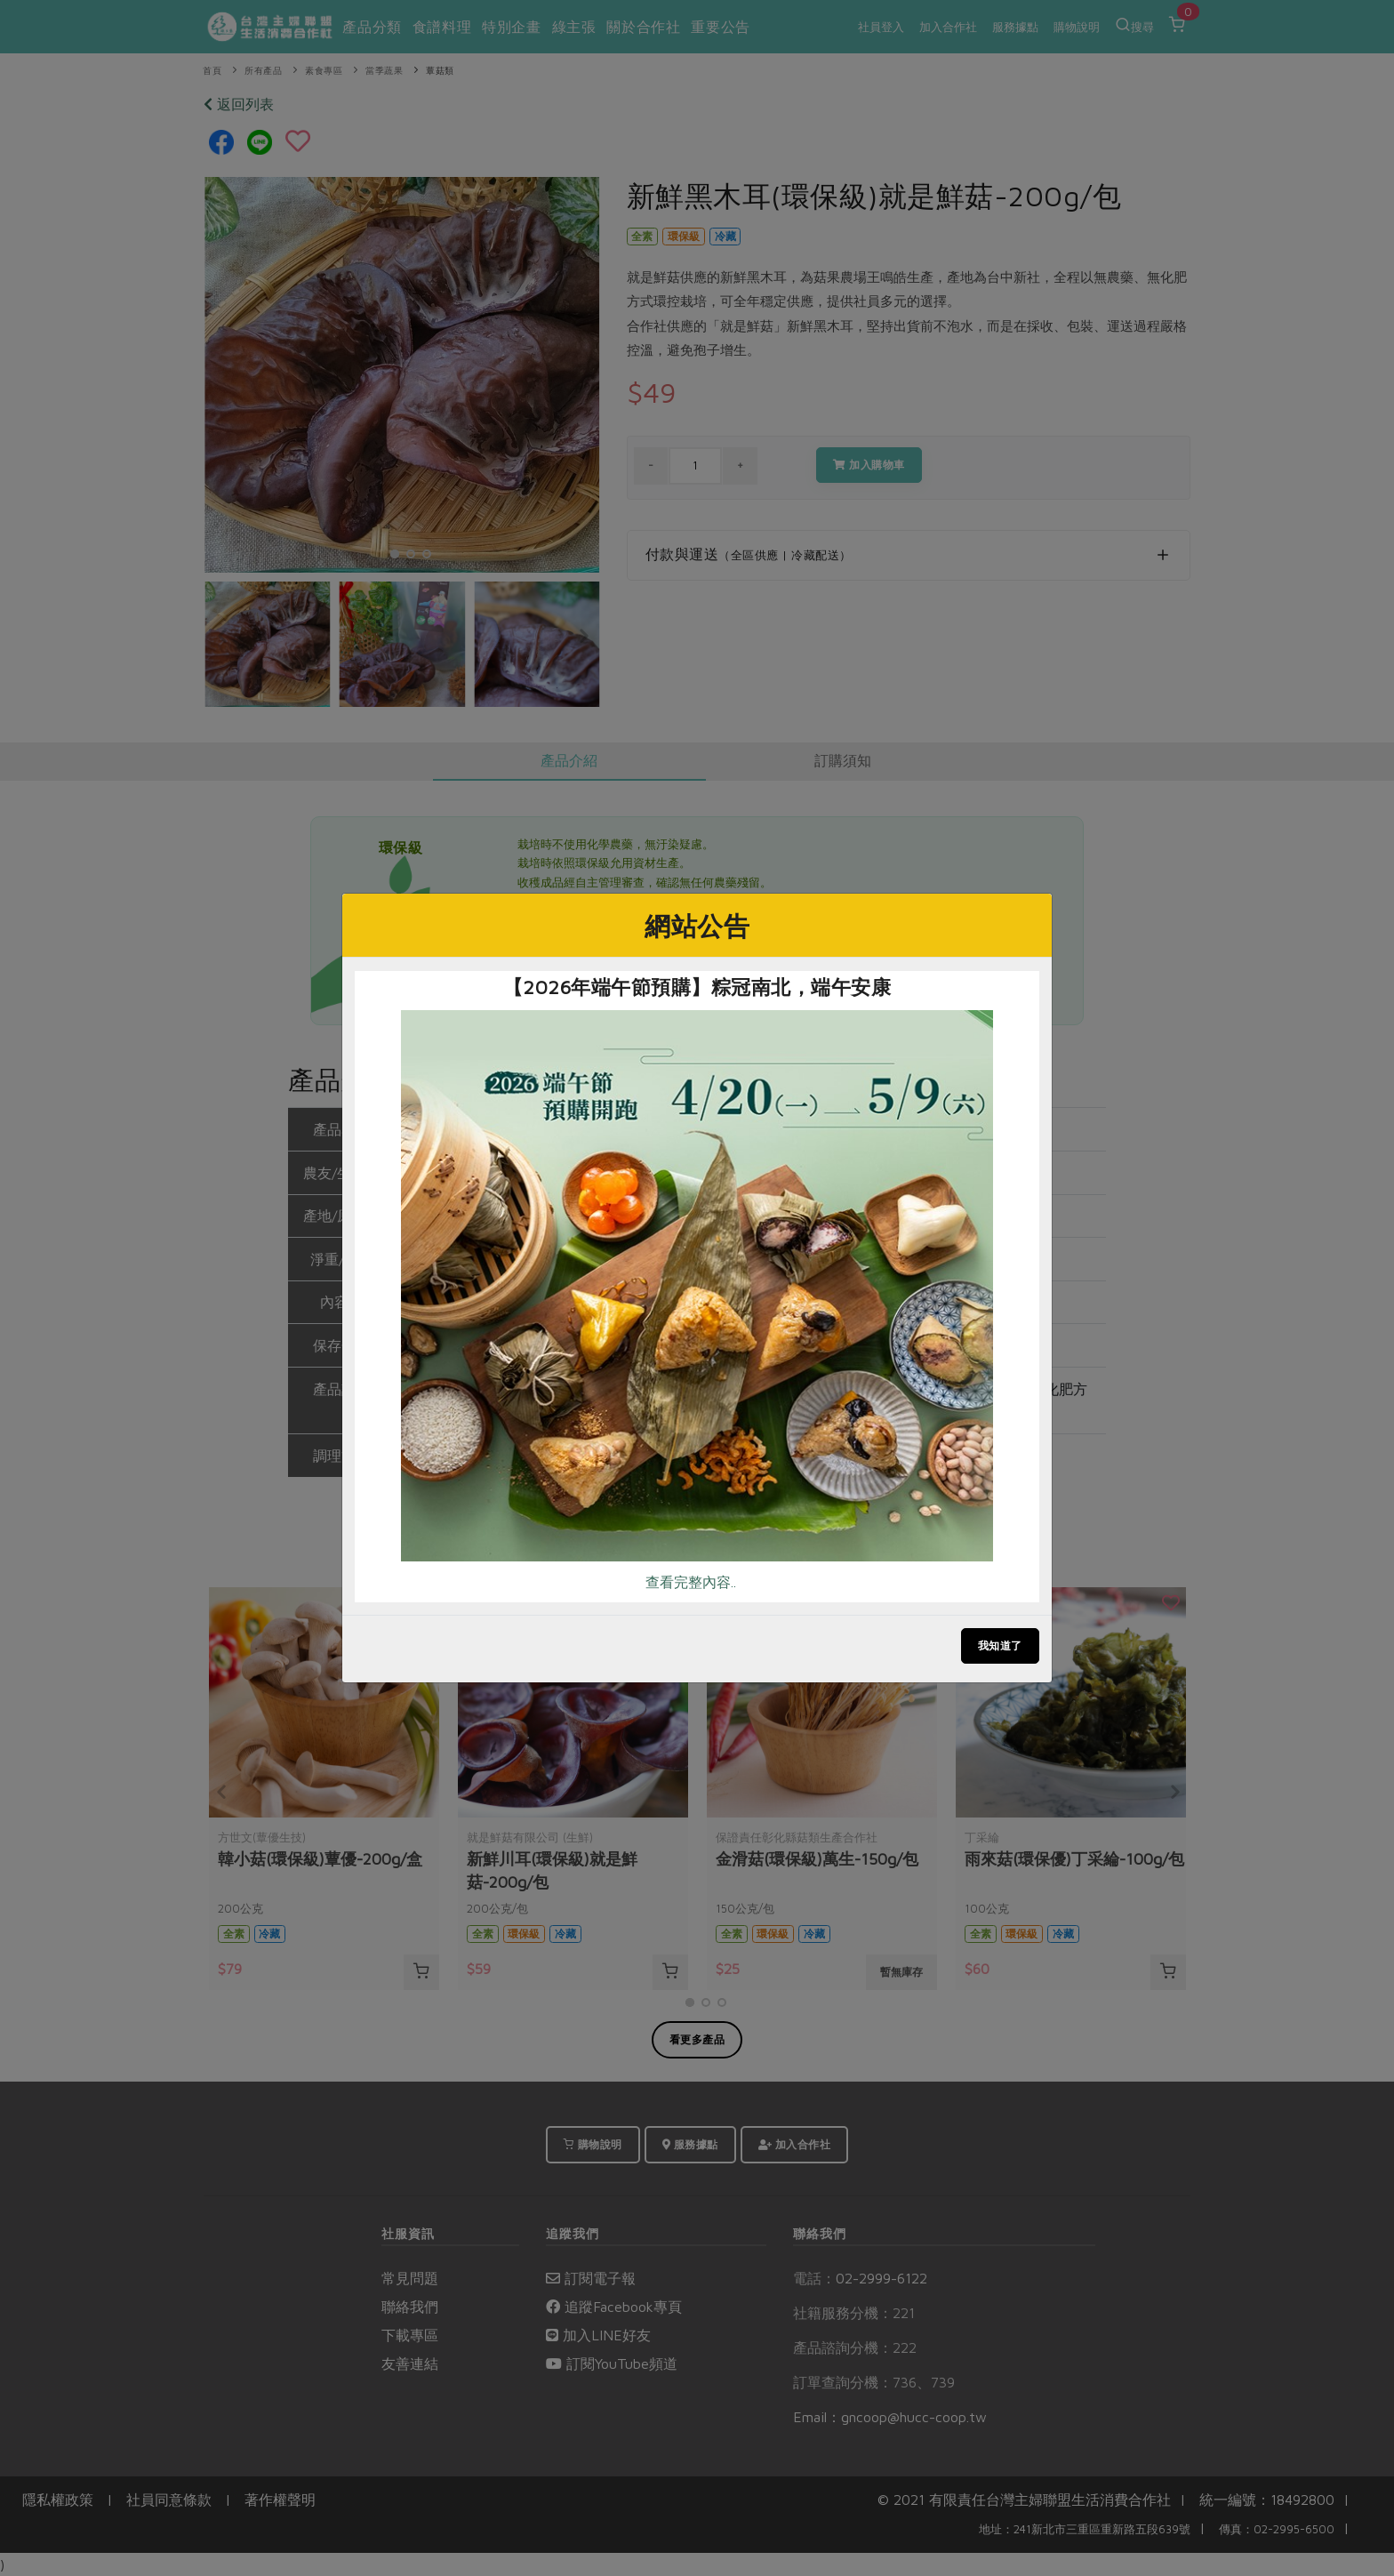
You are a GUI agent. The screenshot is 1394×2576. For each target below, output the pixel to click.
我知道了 (1000, 1645)
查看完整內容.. (690, 1582)
